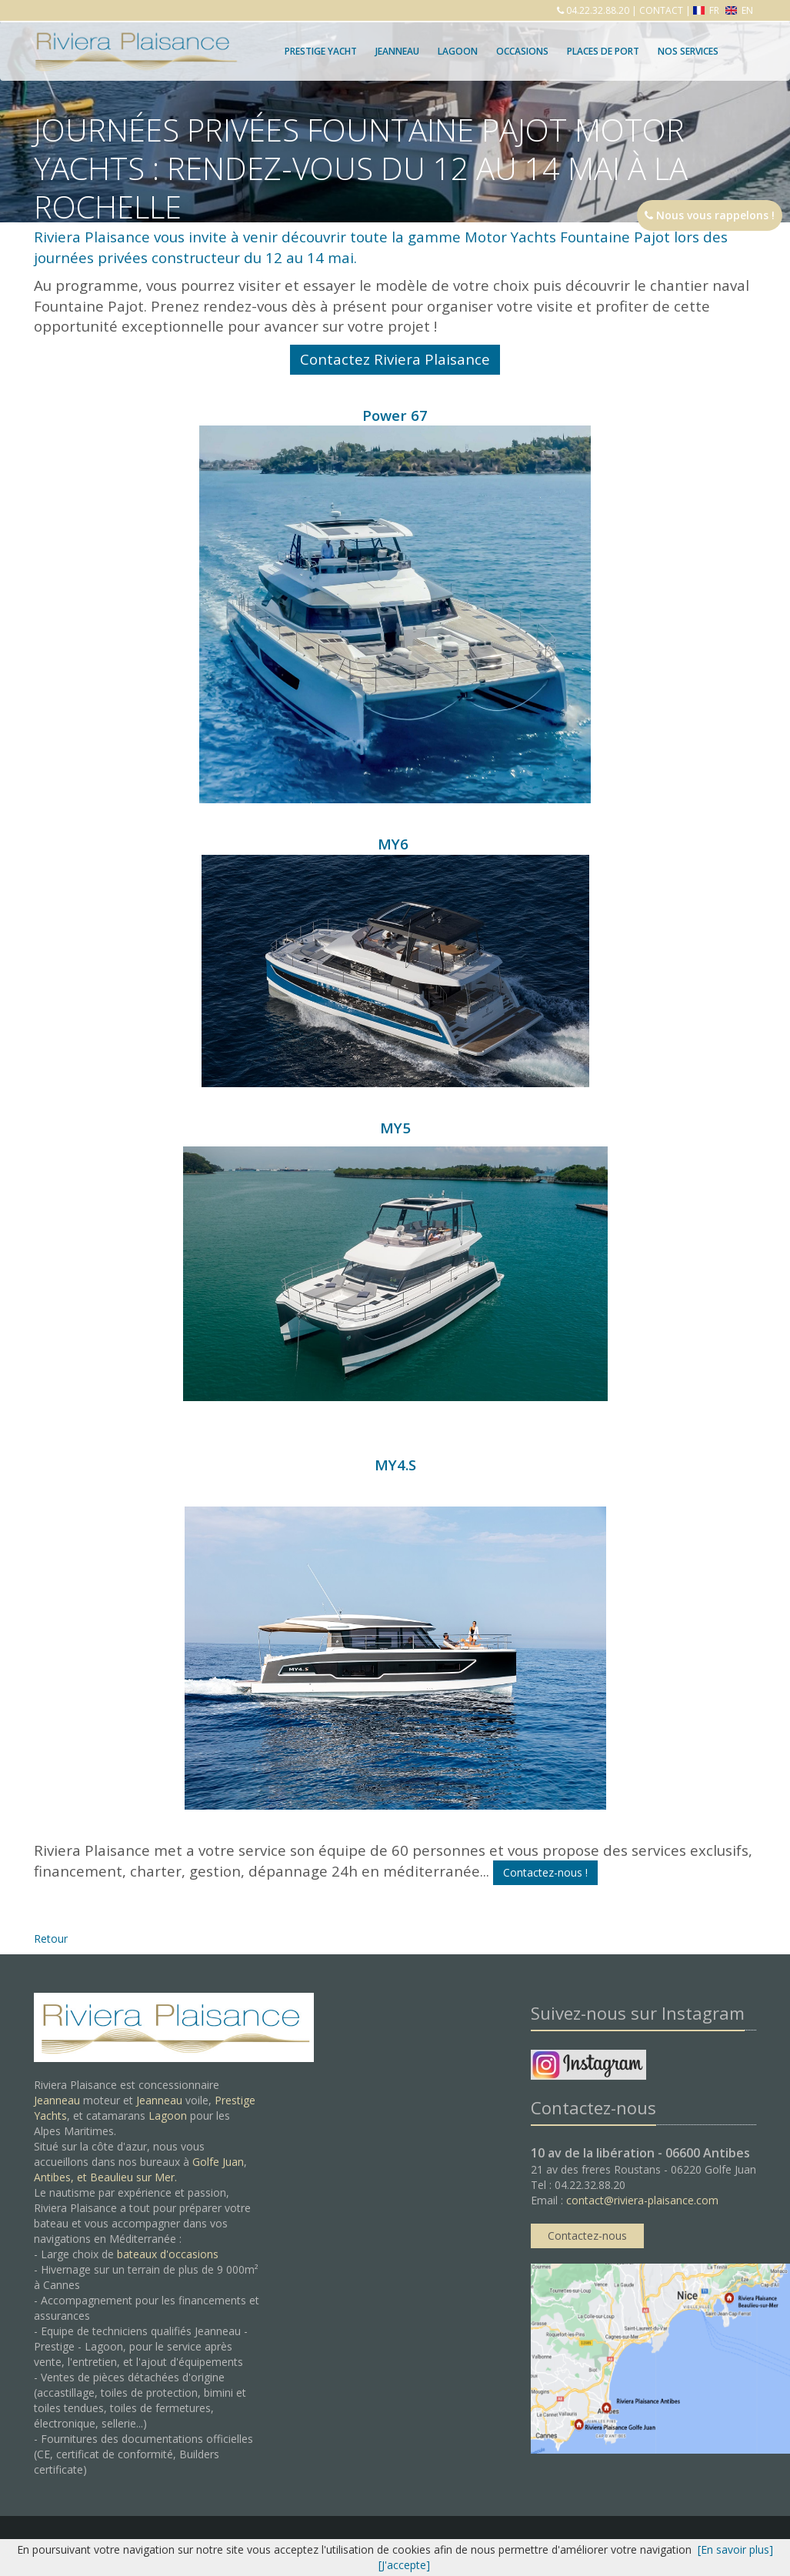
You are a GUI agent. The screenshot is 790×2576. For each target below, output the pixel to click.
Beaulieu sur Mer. (133, 2177)
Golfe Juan (218, 2161)
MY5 (395, 1127)
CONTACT (661, 10)
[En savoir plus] (735, 2549)
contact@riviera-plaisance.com (642, 2200)
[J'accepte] (404, 2565)
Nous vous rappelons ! (710, 215)
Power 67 (395, 604)
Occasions (522, 51)
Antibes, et (62, 2177)
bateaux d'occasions (167, 2254)
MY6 (395, 960)
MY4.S (395, 1464)
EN (739, 10)
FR (707, 10)
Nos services (688, 51)
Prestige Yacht (321, 51)
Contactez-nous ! (545, 1872)
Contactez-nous (587, 2235)
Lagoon (167, 2115)
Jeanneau (397, 51)
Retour (51, 1938)
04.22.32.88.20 (596, 10)
